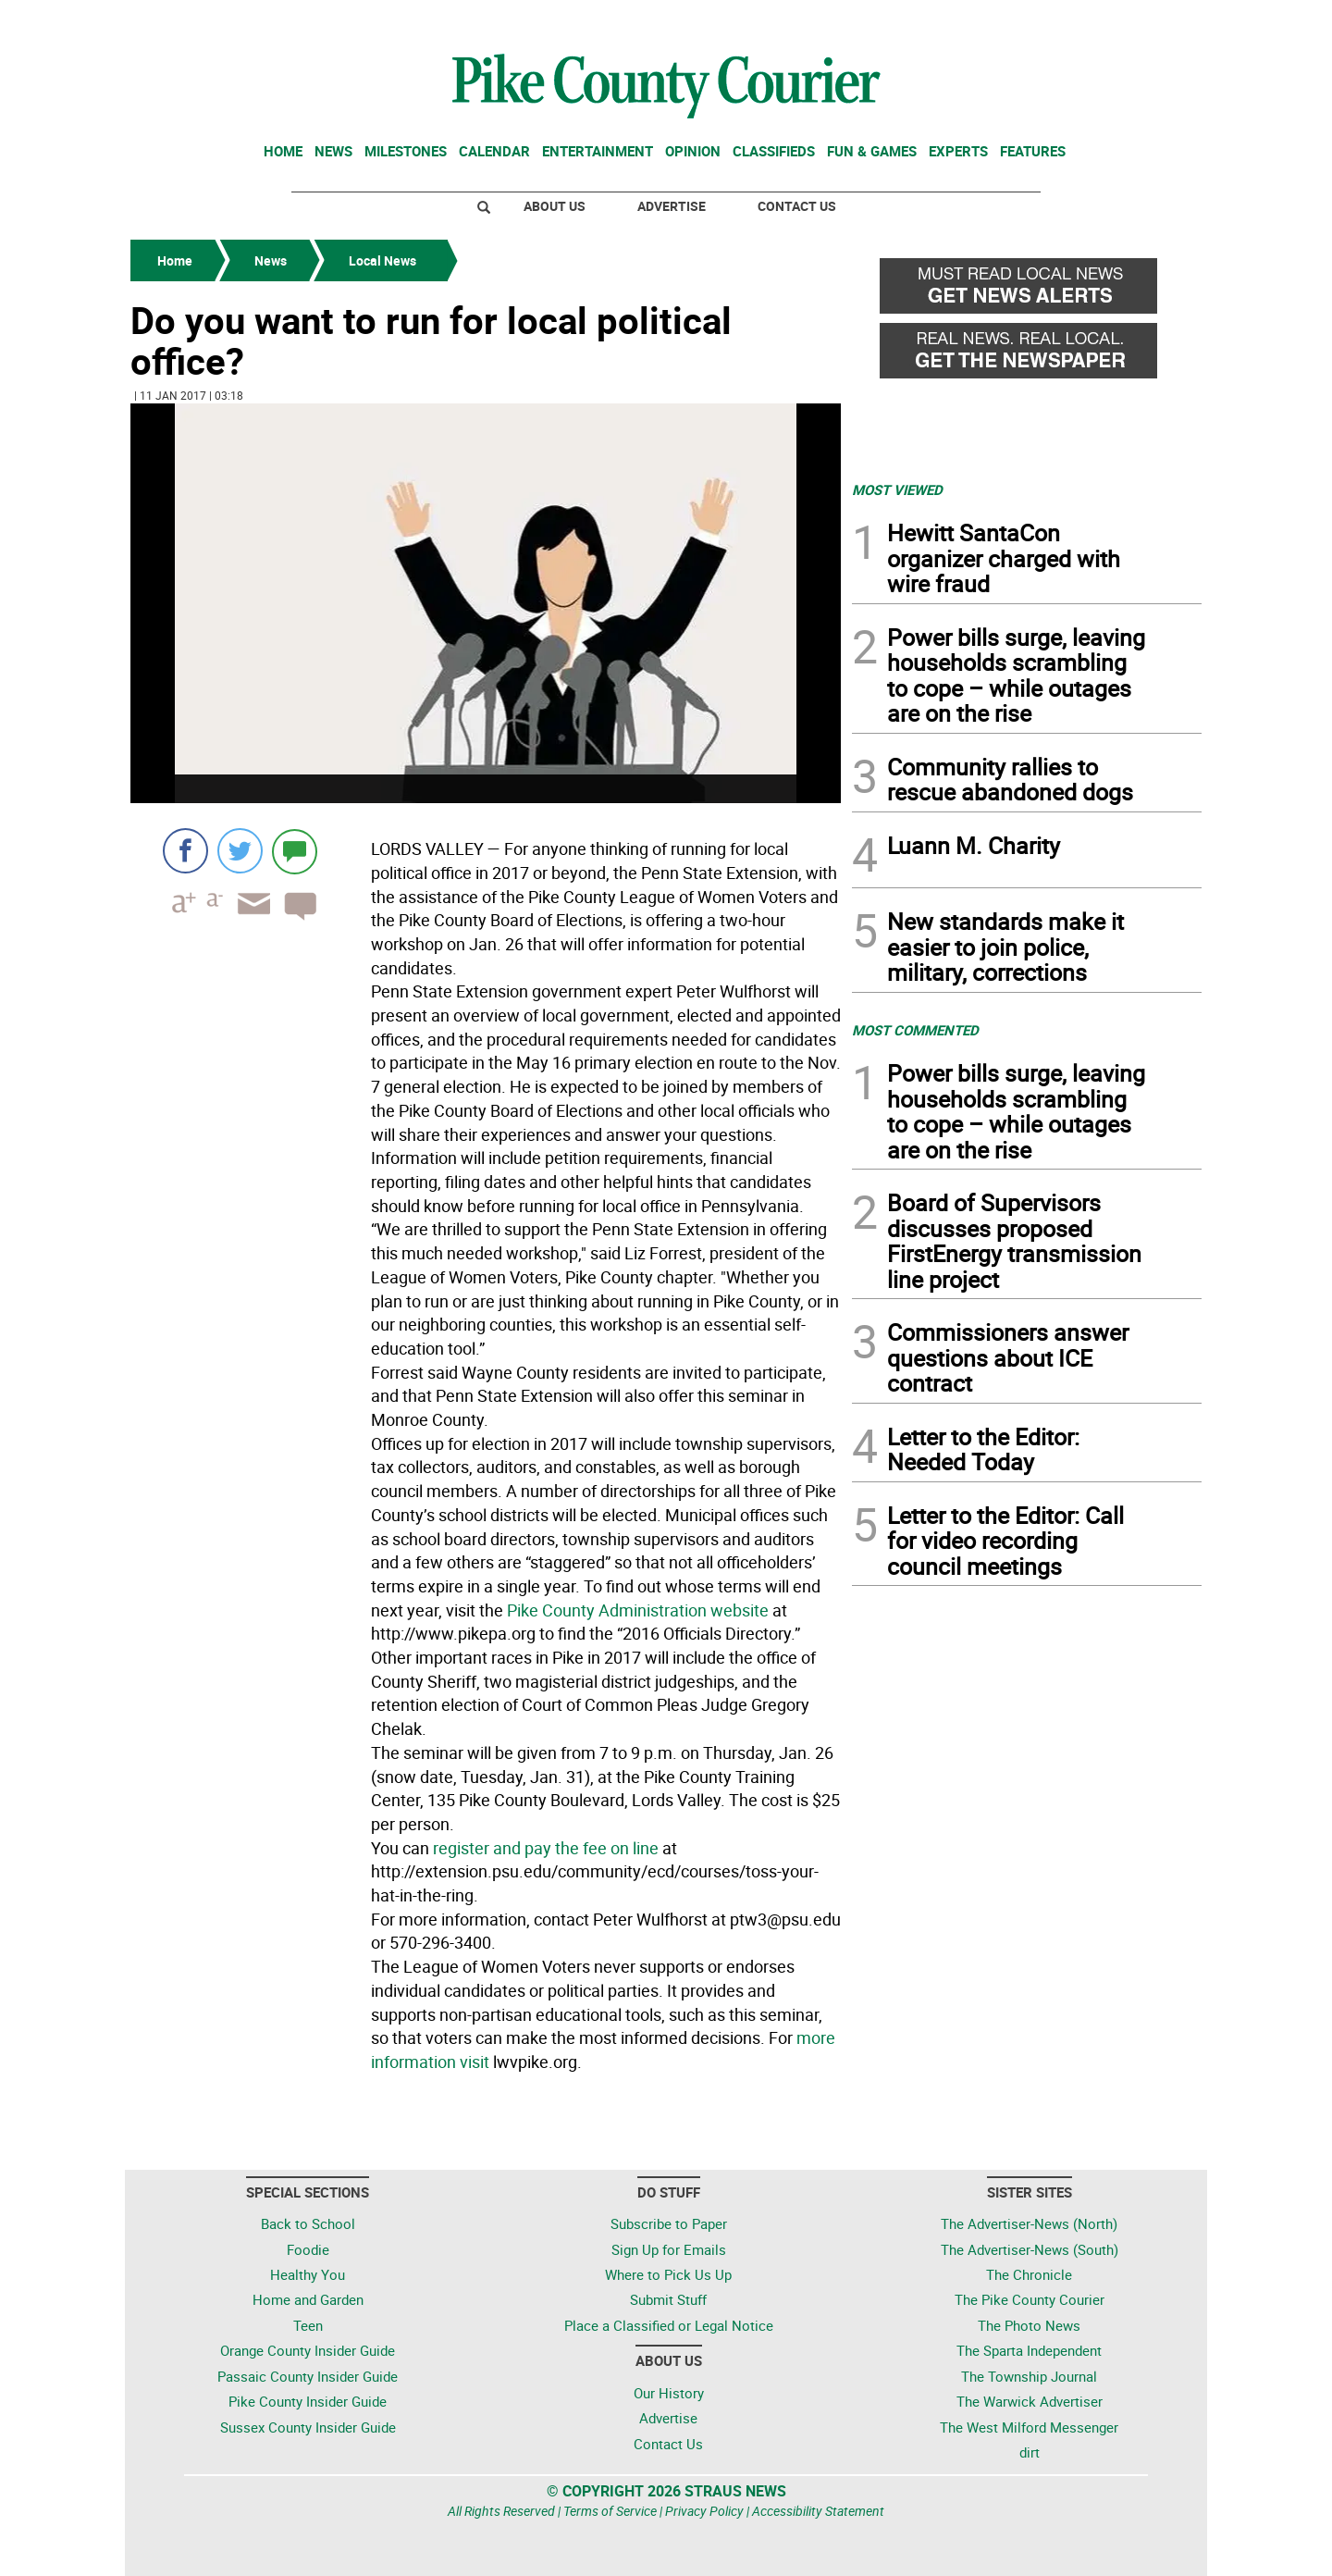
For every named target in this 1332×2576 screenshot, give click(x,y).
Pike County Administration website (638, 1610)
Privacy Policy (704, 2511)
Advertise (671, 206)
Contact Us (797, 206)
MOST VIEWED (897, 489)
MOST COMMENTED (915, 1030)
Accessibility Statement (818, 2511)
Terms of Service (610, 2511)
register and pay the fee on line (546, 1848)
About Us (555, 206)
